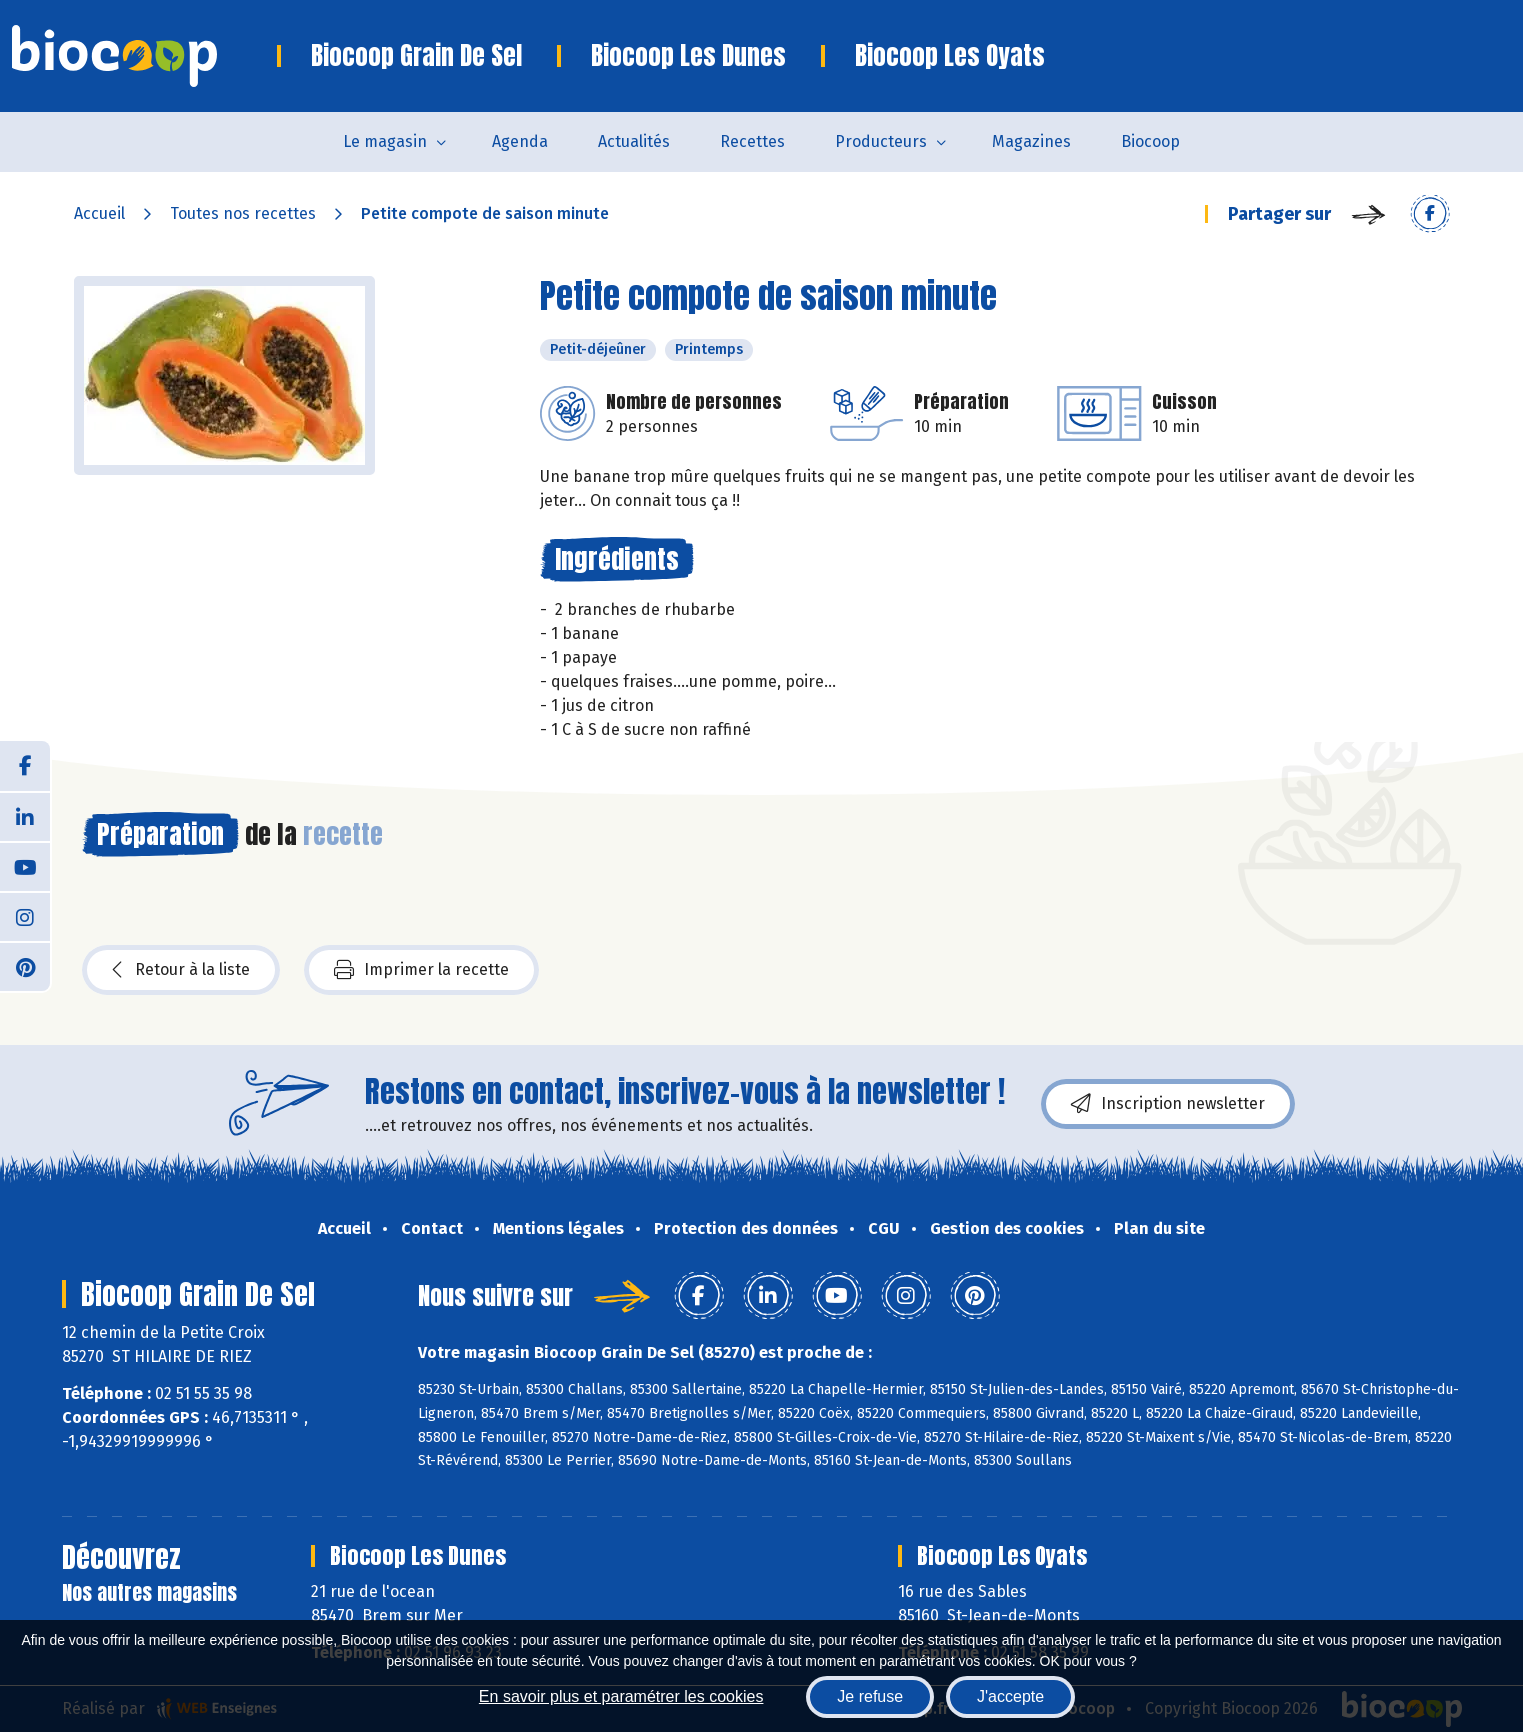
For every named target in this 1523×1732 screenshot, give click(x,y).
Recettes (752, 141)
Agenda (520, 141)
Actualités (634, 141)
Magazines (1031, 141)
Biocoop (1150, 141)
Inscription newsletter (1168, 1104)
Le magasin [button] (385, 141)
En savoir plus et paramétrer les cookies (621, 1696)
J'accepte (1010, 1696)
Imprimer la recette (421, 970)
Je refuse (870, 1696)
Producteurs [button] (881, 141)
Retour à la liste (181, 970)
